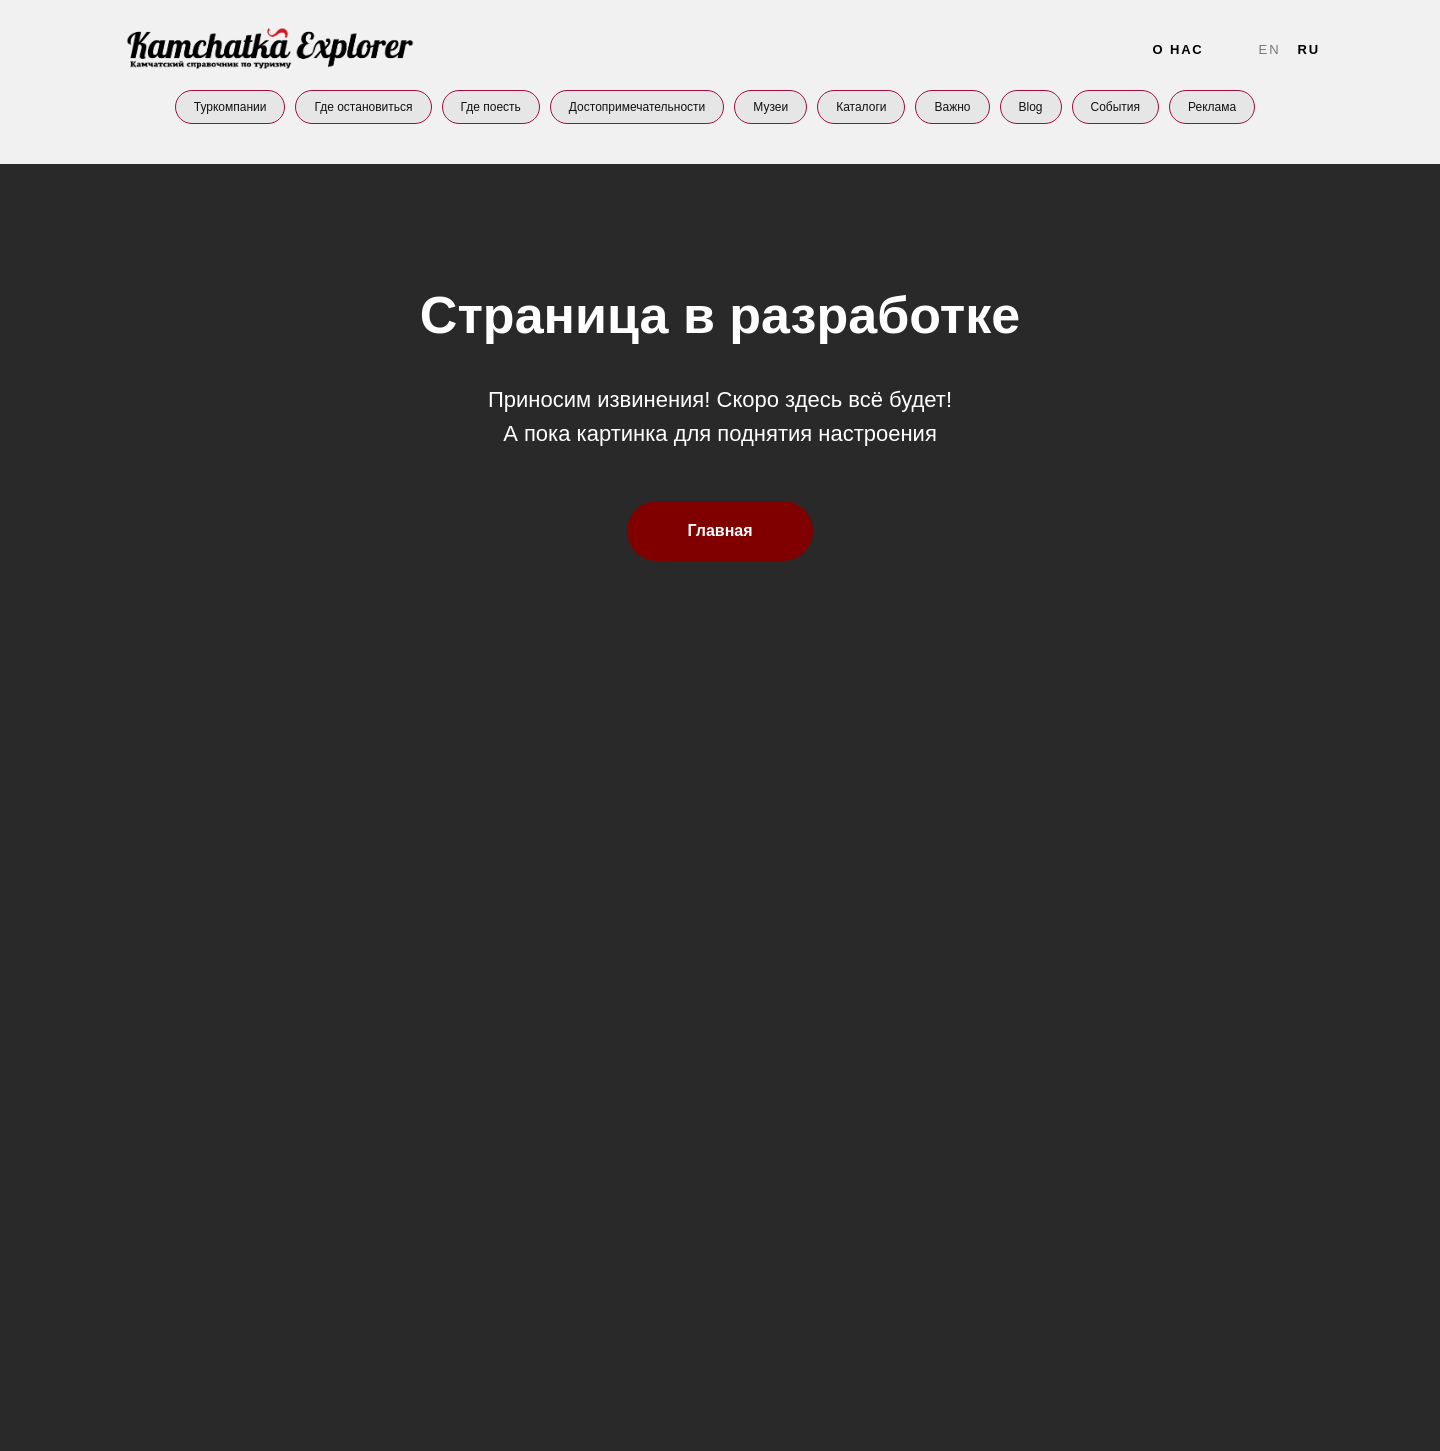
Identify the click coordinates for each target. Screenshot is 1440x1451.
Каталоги (861, 107)
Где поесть (491, 107)
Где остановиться (363, 107)
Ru (1308, 49)
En (1270, 49)
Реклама (1212, 107)
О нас (1177, 49)
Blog (1031, 107)
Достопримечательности (637, 107)
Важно (952, 107)
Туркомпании (230, 107)
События (1116, 107)
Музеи (770, 107)
